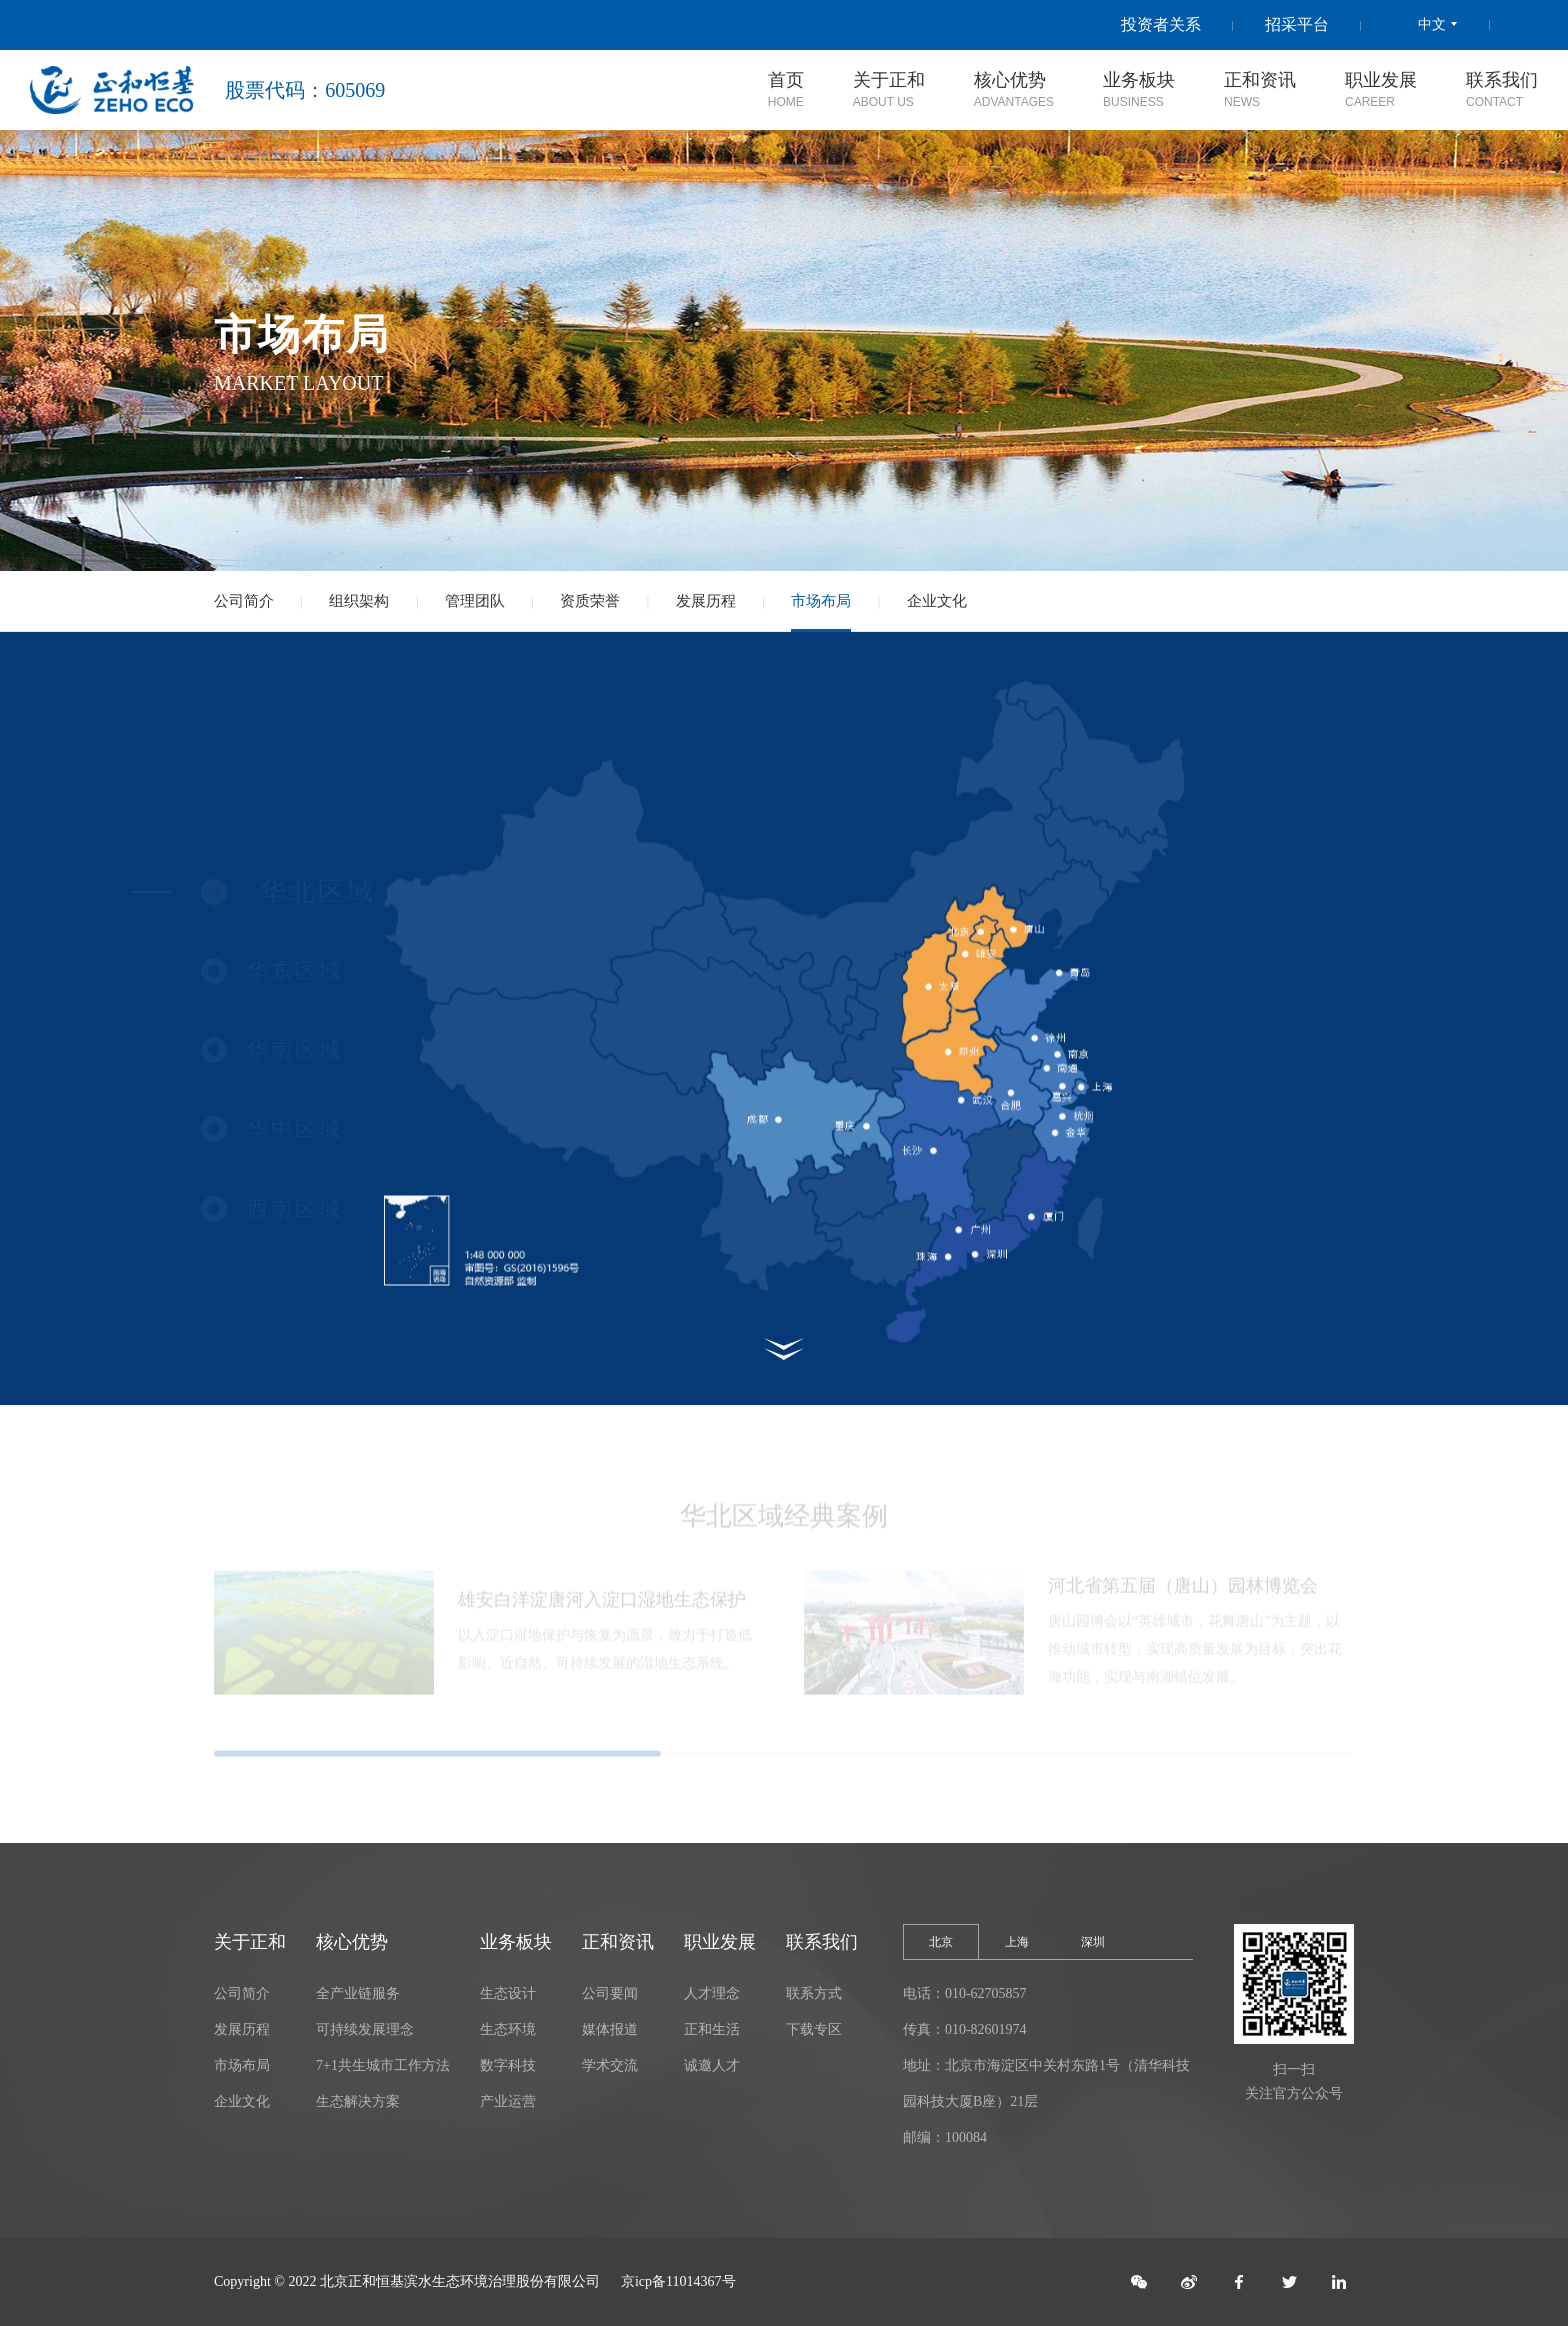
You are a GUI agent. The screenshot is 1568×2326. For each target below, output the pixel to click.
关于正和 (250, 1942)
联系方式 (814, 1993)
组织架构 (359, 601)
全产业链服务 (358, 1993)
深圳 (1093, 1942)
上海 (1017, 1942)
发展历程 (706, 601)
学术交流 (610, 2065)
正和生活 (712, 2029)
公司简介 (244, 601)
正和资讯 (618, 1942)
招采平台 (1297, 24)
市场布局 (821, 601)
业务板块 (516, 1942)
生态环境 (508, 2029)
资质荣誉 (590, 601)
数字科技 (508, 2065)
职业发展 (720, 1942)
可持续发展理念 (365, 2029)
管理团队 (475, 601)
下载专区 (814, 2029)
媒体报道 (610, 2029)
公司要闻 (610, 1993)
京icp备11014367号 (678, 2281)
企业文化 (937, 601)
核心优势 (352, 1942)
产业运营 (508, 2101)
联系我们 (822, 1942)
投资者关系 (1161, 24)
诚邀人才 (712, 2065)
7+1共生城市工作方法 (383, 2065)
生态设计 (508, 1993)
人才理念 (712, 1993)
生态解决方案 (358, 2101)
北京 (941, 1942)
